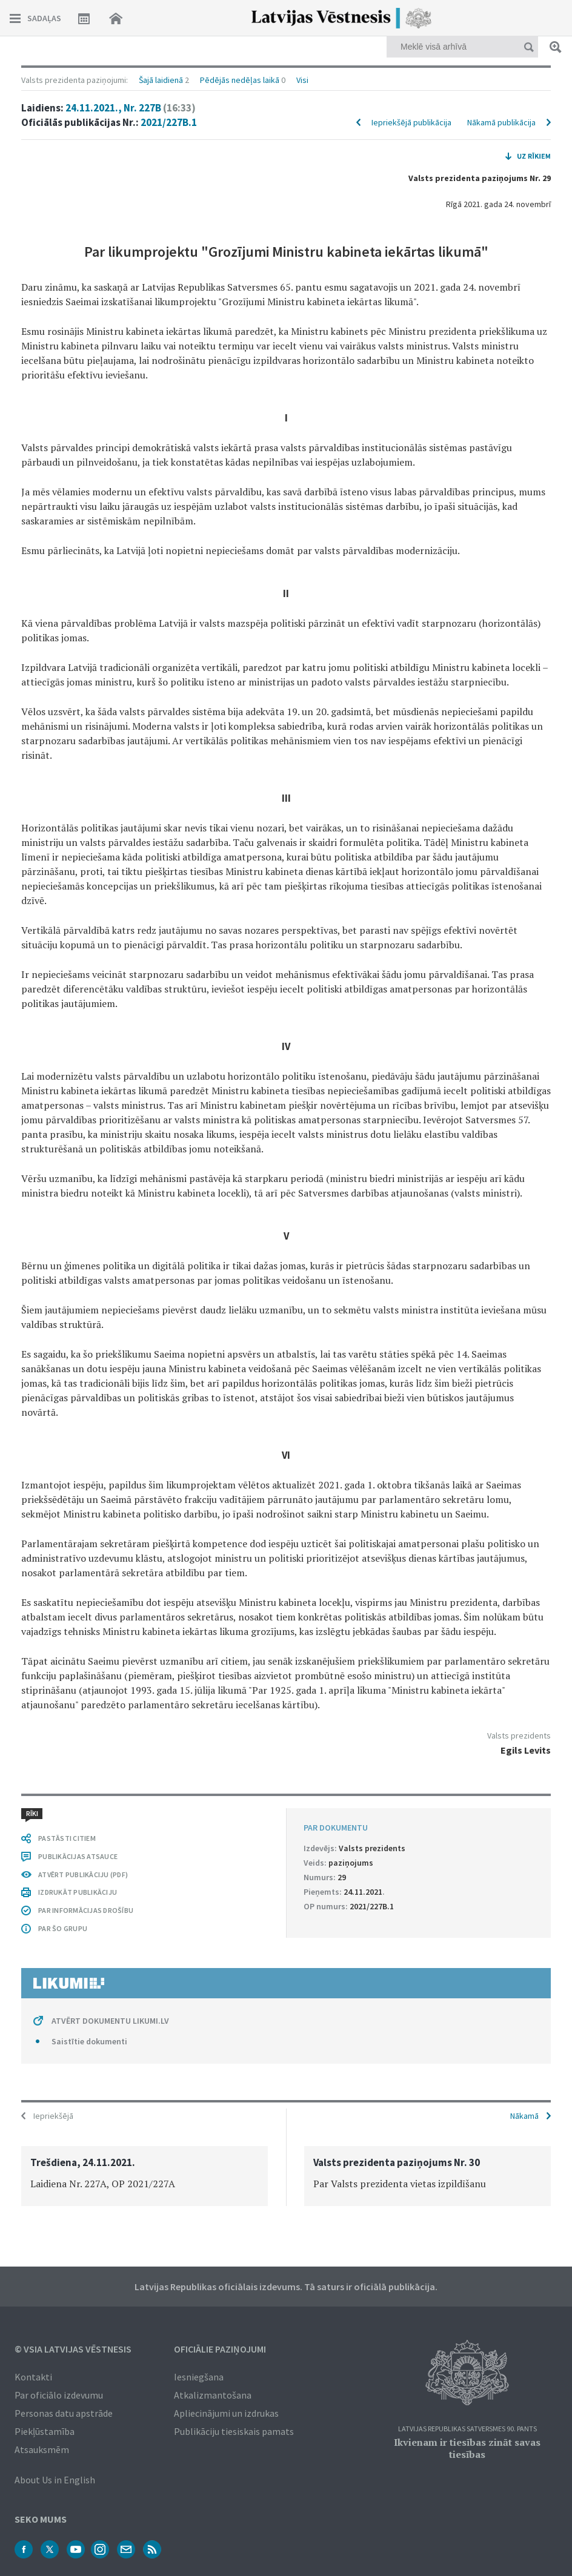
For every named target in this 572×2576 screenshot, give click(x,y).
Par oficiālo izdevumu (59, 2395)
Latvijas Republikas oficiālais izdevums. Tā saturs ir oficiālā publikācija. (286, 2286)
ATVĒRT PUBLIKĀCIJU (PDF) (83, 1874)
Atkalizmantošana (212, 2395)
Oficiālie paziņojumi (220, 2349)
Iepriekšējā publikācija (411, 122)
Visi (302, 79)
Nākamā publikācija (501, 122)
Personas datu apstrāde (64, 2413)
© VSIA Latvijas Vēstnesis (73, 2349)
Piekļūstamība (45, 2431)
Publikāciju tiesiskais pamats (234, 2431)
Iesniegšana (199, 2377)
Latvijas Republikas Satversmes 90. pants (467, 2429)
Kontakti (33, 2377)
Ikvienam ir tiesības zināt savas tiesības (467, 2448)
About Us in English (55, 2480)
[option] (144, 2176)
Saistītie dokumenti (89, 2041)
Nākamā (524, 2115)
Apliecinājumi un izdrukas (226, 2413)
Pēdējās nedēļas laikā (239, 79)
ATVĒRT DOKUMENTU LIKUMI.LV (110, 2020)
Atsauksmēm (42, 2449)
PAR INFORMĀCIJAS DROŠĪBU (85, 1910)
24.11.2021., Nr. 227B (130, 107)
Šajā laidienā (161, 79)
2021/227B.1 (169, 122)
